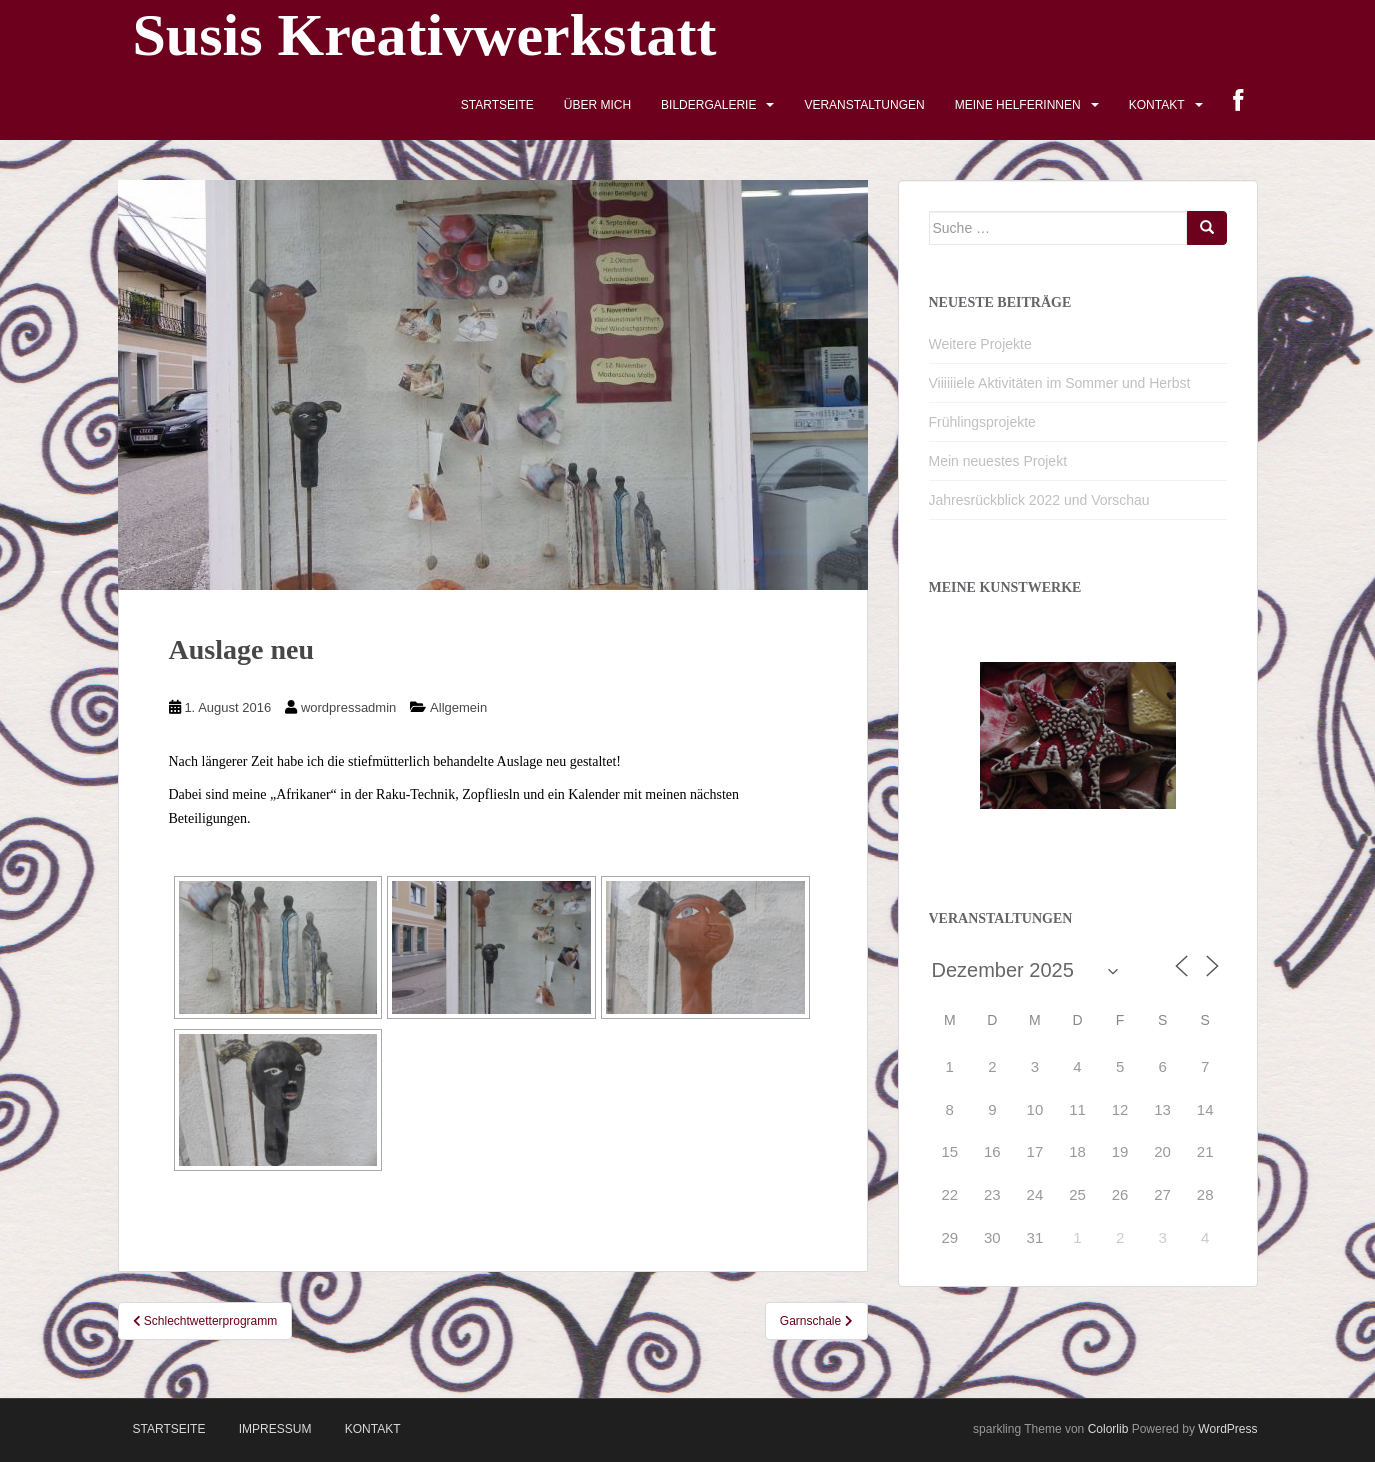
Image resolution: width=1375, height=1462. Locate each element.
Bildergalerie (708, 105)
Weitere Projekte (980, 344)
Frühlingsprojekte (982, 422)
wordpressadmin (348, 707)
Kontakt (1157, 105)
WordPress (1227, 1429)
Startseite (497, 105)
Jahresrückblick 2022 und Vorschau (1039, 500)
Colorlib (1108, 1429)
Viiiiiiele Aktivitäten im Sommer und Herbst (1060, 383)
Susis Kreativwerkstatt (425, 35)
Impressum (275, 1429)
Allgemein (458, 707)
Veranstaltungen (864, 105)
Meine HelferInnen (1018, 105)
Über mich (597, 105)
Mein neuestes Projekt (998, 461)
